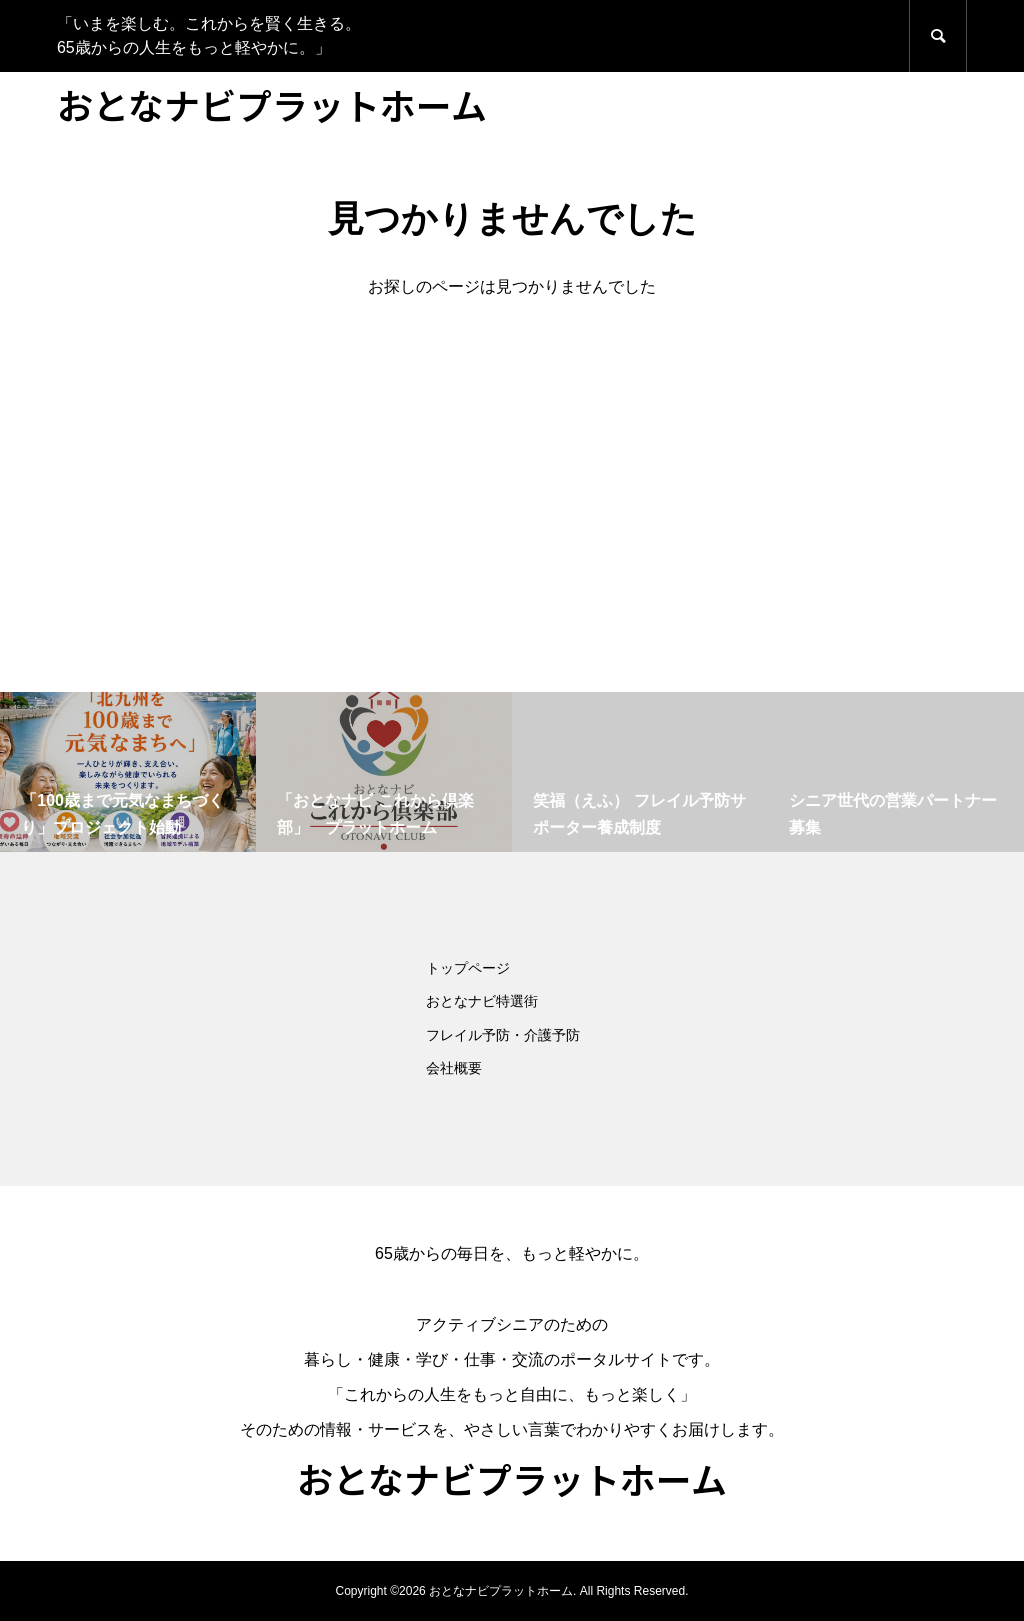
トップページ (468, 968)
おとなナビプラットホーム (272, 104)
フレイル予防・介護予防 (503, 1035)
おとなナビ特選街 (482, 1001)
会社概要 (454, 1068)
